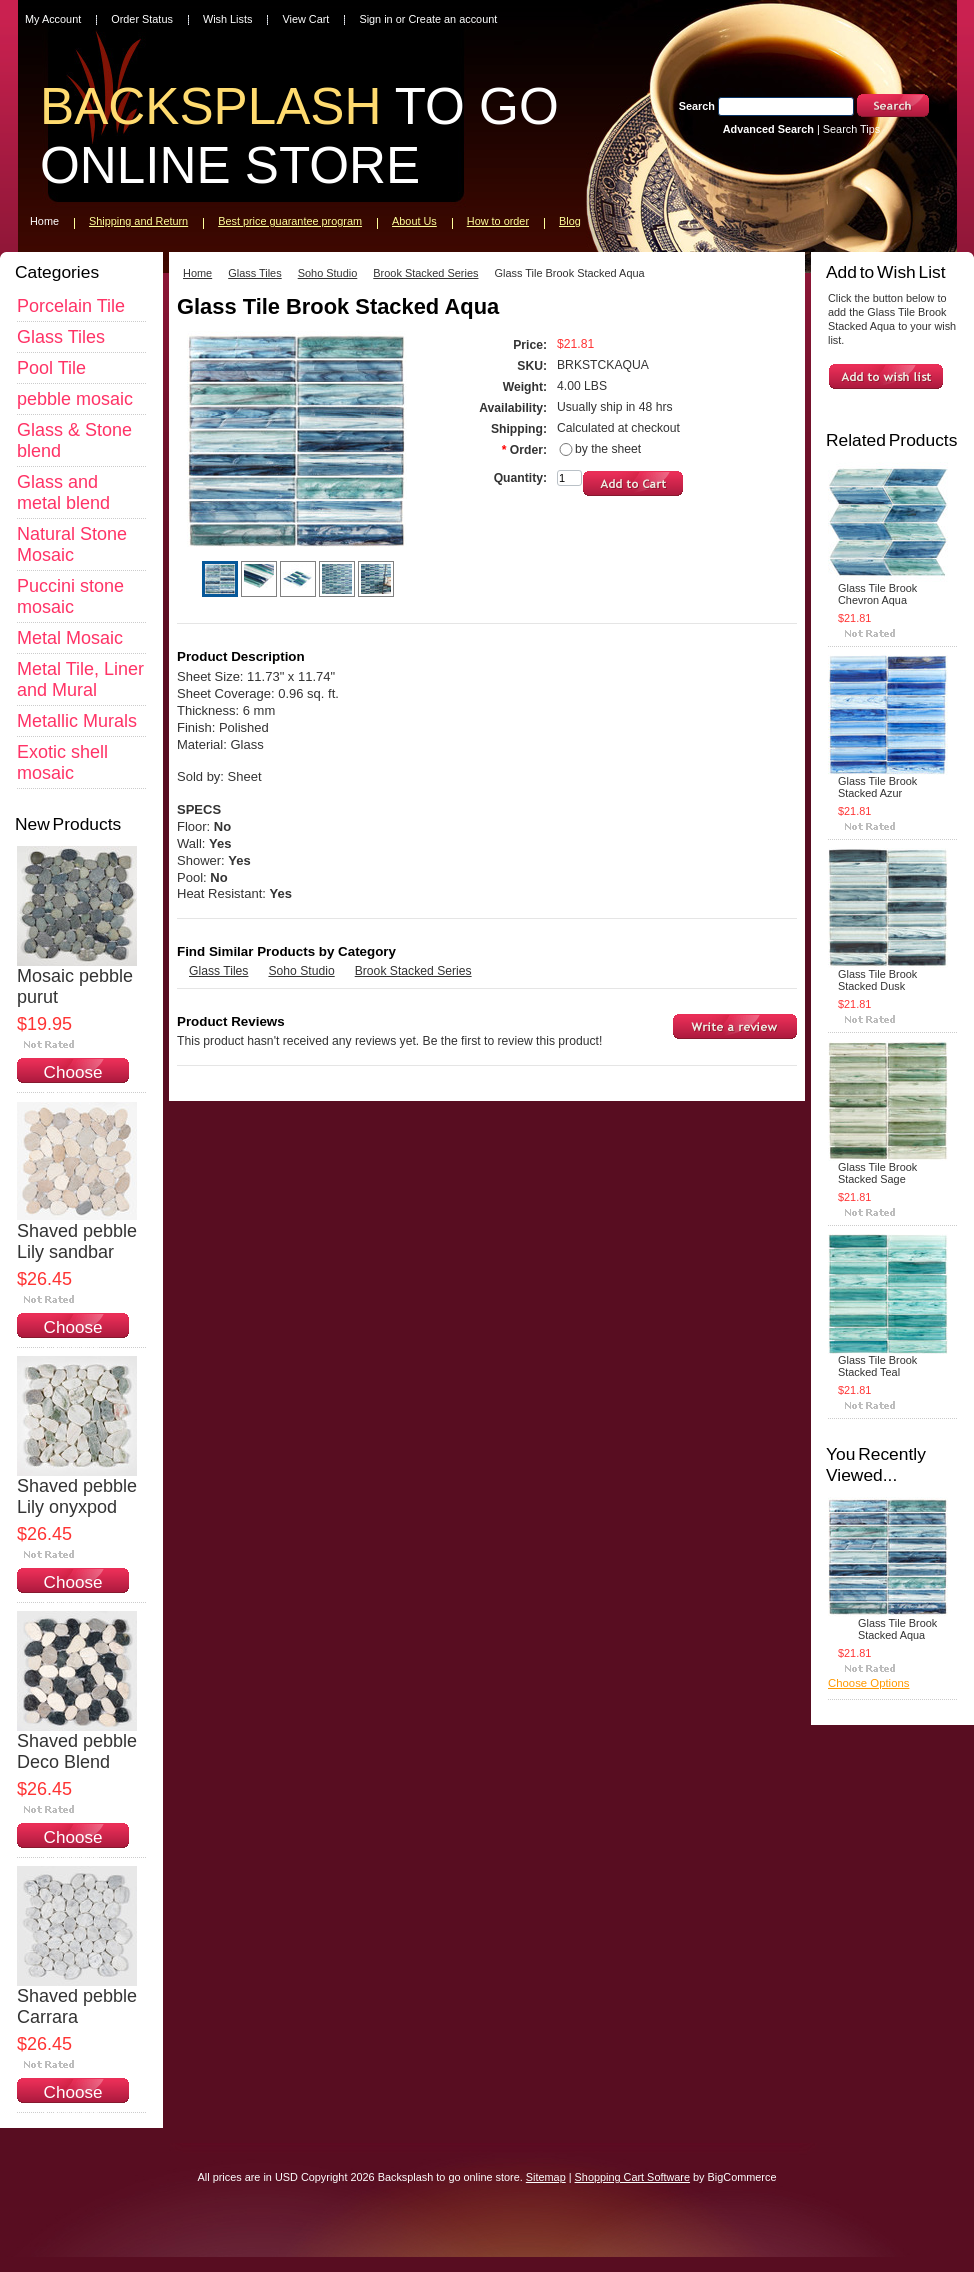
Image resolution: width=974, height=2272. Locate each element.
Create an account (452, 19)
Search (697, 106)
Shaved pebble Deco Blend (77, 1751)
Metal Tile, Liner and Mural (80, 679)
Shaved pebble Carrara (77, 2006)
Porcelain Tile (71, 306)
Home (197, 273)
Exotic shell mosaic (62, 762)
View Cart (305, 19)
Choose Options (73, 1082)
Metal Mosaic (70, 638)
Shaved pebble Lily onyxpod (77, 1496)
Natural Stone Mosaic (72, 544)
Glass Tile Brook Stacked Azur (877, 787)
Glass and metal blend (63, 492)
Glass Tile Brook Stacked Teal (877, 1366)
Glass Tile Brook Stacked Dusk (877, 980)
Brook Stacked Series (425, 273)
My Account (53, 19)
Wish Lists (228, 19)
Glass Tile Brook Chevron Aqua (877, 594)
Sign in (375, 19)
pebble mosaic (75, 399)
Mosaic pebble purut (75, 986)
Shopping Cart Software (632, 2177)
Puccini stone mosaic (70, 596)
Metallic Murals (77, 721)
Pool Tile (51, 368)
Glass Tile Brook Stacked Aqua (897, 1629)
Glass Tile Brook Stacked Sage (877, 1173)
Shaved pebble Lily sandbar (77, 1241)
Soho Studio (328, 273)
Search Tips (851, 129)
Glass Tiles (61, 337)
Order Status (142, 19)
